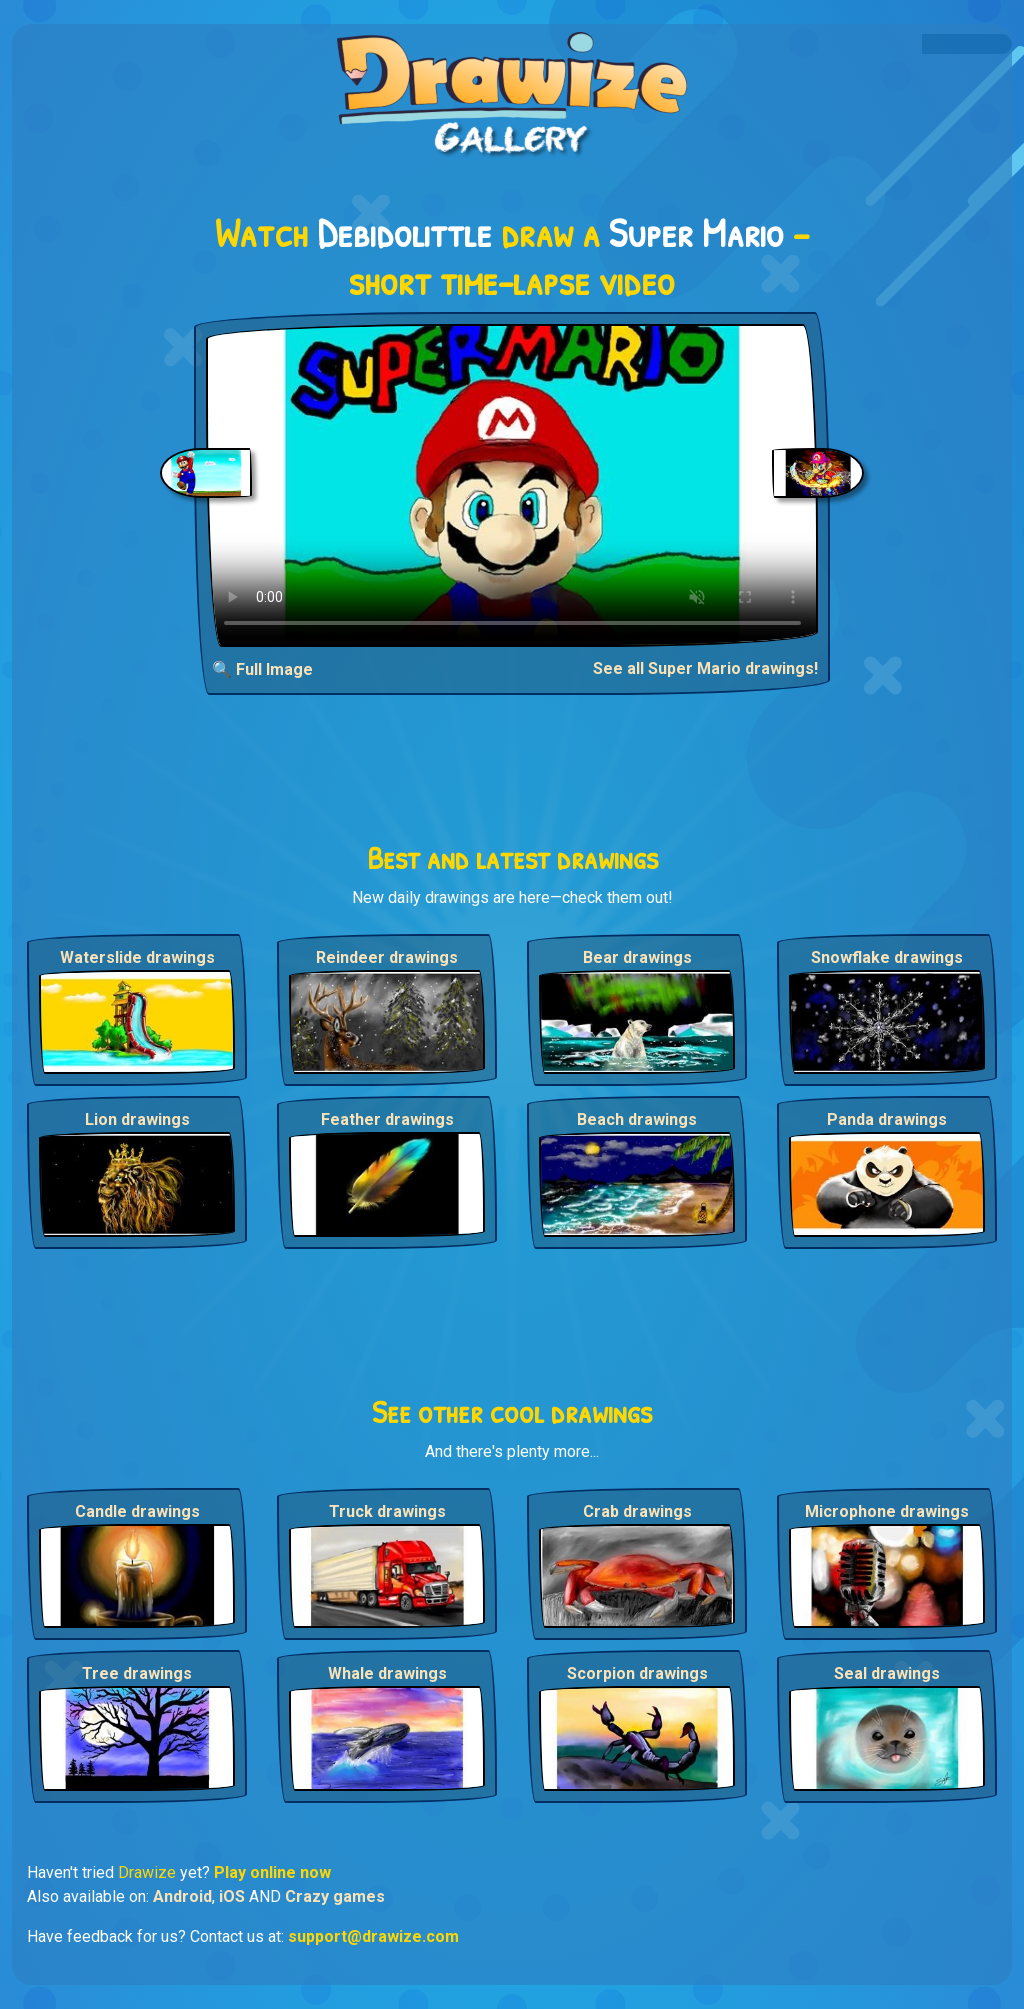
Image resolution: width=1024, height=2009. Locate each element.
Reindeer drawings (387, 957)
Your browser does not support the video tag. (512, 485)
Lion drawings (137, 1119)
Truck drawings (387, 1511)
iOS (232, 1896)
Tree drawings (137, 1673)
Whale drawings (387, 1673)
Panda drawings (887, 1119)
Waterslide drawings (137, 957)
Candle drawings (137, 1511)
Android (182, 1896)
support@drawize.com (373, 1936)
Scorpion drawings (637, 1673)
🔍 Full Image (262, 669)
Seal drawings (887, 1673)
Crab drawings (637, 1511)
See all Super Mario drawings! (705, 668)
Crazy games (335, 1896)
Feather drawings (387, 1119)
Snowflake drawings (887, 957)
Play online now (272, 1872)
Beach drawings (637, 1119)
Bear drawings (637, 957)
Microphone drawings (887, 1511)
